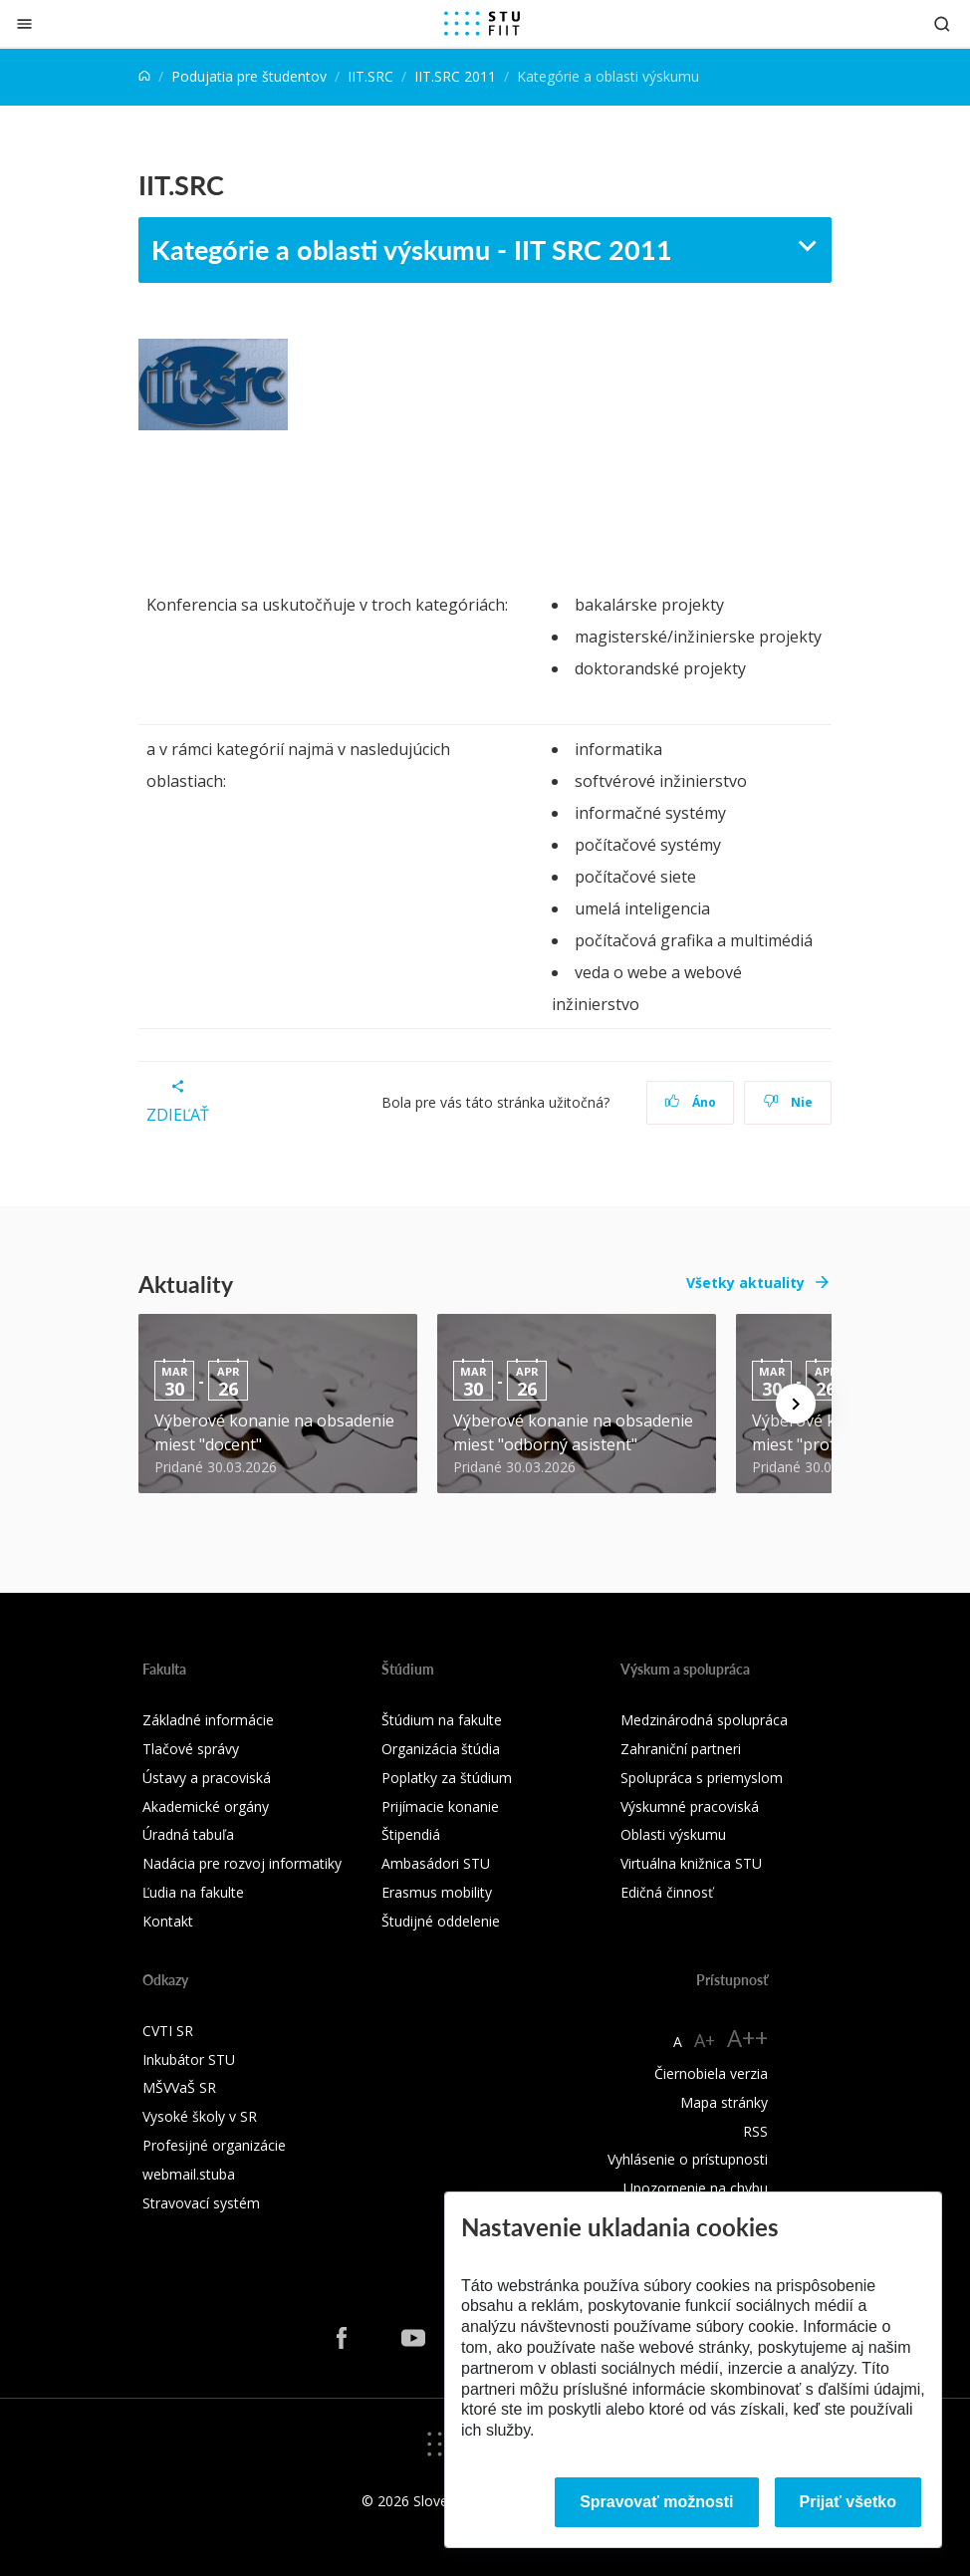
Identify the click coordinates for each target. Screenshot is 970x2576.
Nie (788, 1102)
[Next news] (796, 1403)
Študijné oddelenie (440, 1921)
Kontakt (167, 1921)
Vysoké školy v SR (199, 2116)
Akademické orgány (205, 1806)
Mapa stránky (724, 2102)
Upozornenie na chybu (695, 2188)
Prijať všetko (848, 2501)
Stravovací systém (201, 2202)
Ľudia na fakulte (193, 1892)
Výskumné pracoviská (689, 1806)
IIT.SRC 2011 (455, 76)
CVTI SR (167, 2030)
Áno (690, 1102)
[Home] (144, 76)
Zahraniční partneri (680, 1748)
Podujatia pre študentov (249, 76)
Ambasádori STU (435, 1863)
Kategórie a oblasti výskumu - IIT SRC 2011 (411, 249)
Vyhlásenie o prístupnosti (687, 2159)
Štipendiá (410, 1834)
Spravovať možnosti (656, 2501)
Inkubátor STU (188, 2059)
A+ (704, 2040)
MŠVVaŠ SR (179, 2087)
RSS (755, 2131)
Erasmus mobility (436, 1892)
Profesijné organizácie (214, 2145)
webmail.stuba (188, 2174)
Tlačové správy (190, 1748)
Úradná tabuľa (188, 1834)
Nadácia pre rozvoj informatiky (242, 1863)
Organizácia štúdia (440, 1748)
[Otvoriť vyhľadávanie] (942, 23)
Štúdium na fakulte (441, 1719)
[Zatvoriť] (24, 23)
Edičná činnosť (666, 1892)
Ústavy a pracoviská (206, 1777)
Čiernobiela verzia (711, 2073)
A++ (747, 2037)
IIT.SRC (370, 76)
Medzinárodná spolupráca (704, 1719)
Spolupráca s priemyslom (701, 1777)
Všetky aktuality (745, 1282)
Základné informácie (208, 1719)
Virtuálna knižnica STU (691, 1863)
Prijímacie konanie (440, 1806)
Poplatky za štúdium (446, 1777)
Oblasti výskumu (673, 1834)
